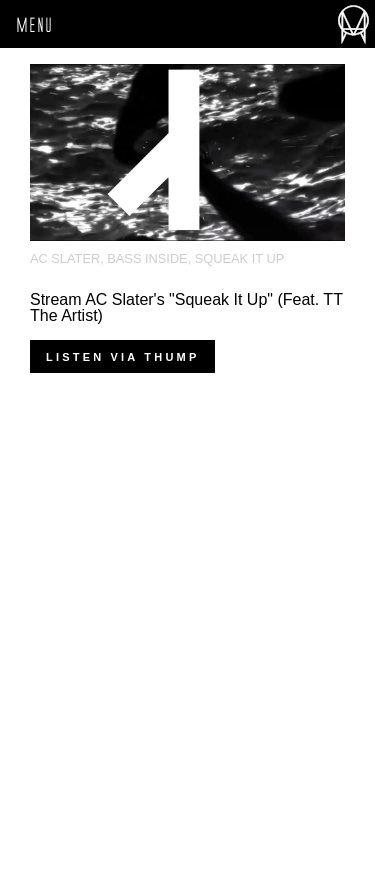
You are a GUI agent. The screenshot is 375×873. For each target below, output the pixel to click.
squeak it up (239, 258)
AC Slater (65, 258)
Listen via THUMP (122, 357)
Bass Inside (147, 258)
